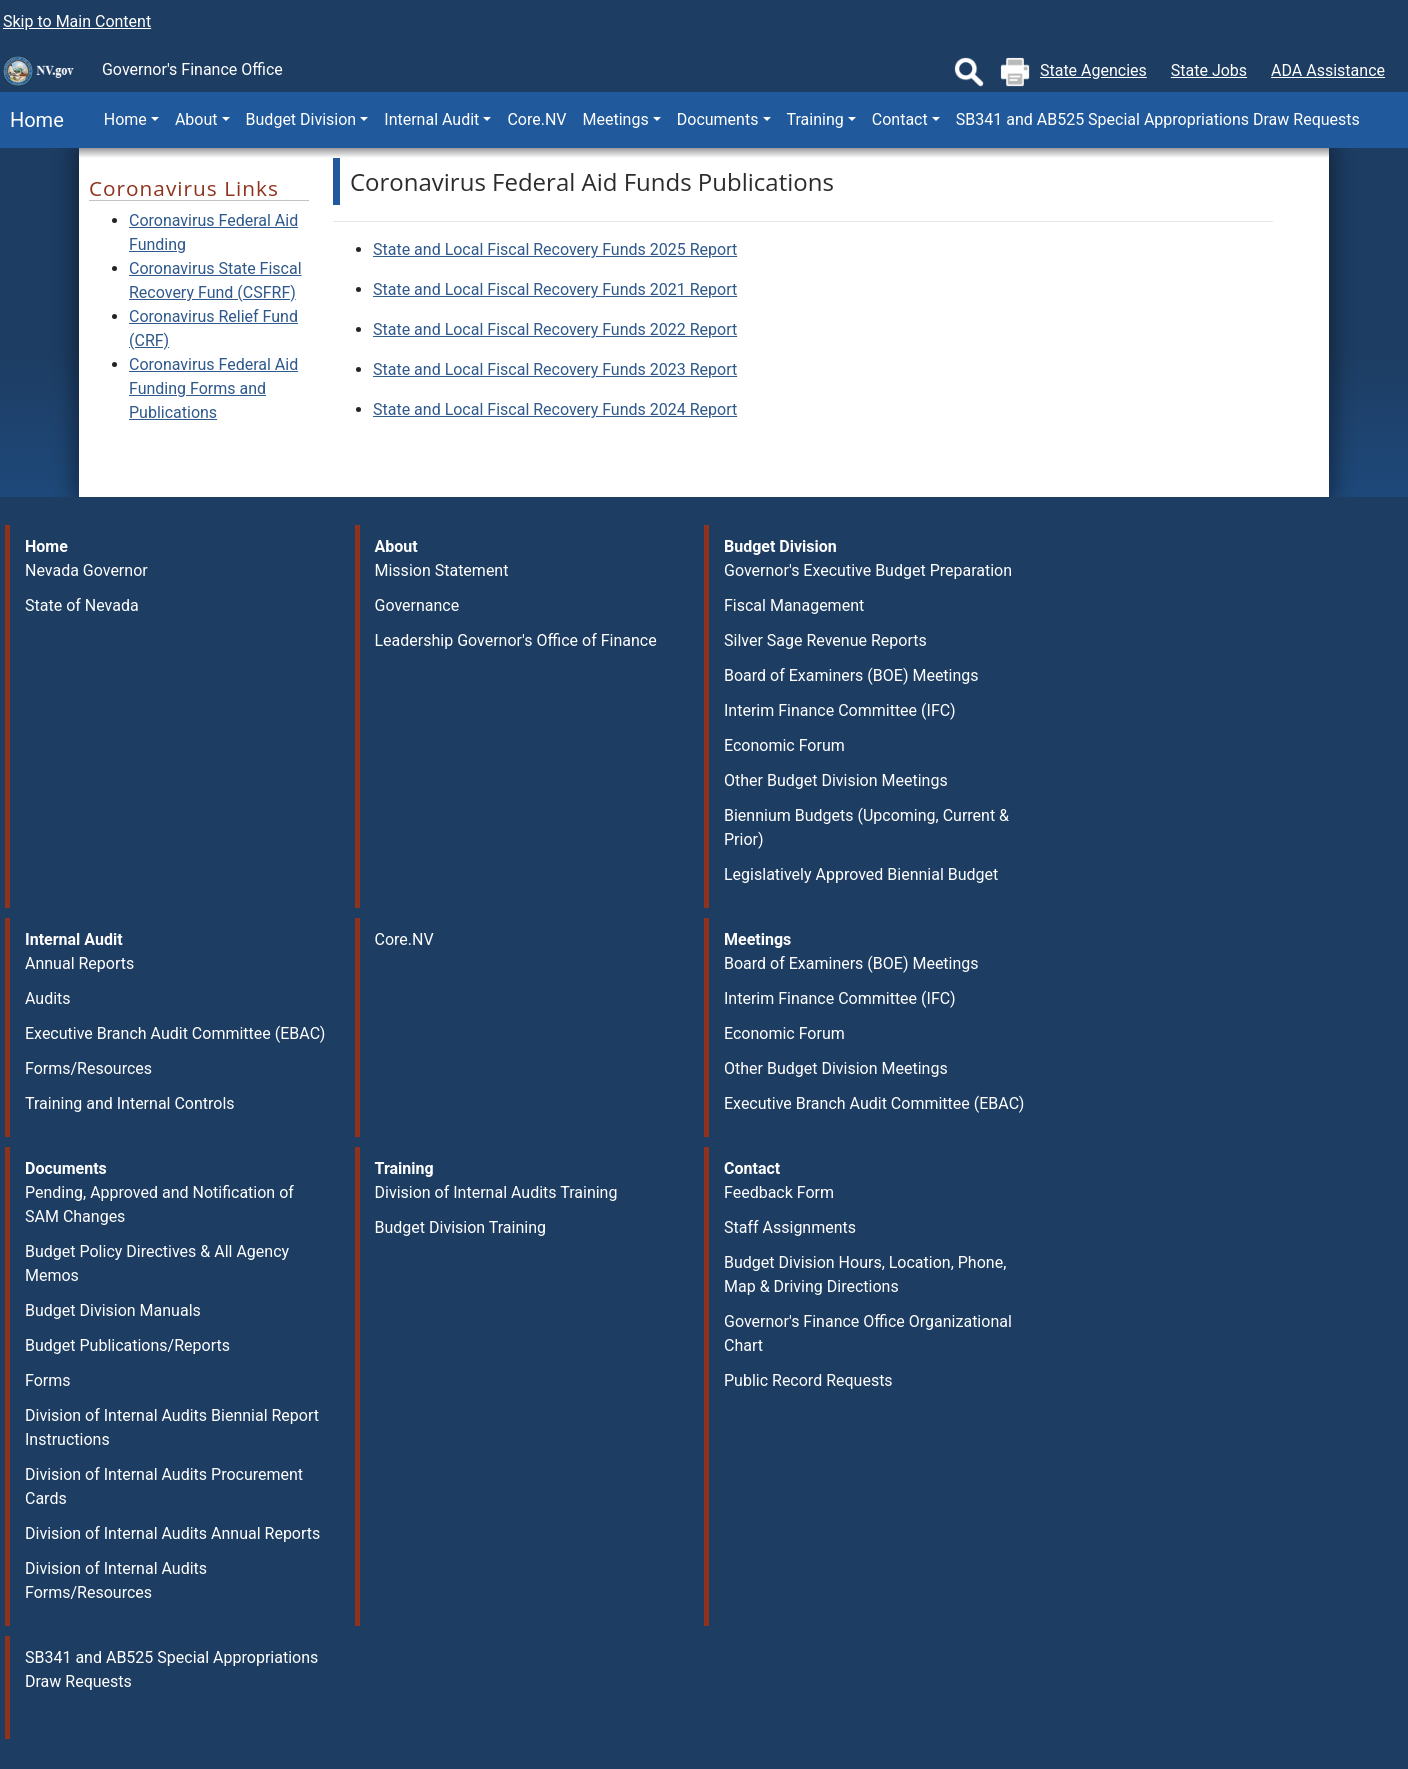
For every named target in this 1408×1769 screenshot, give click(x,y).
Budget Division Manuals (113, 1310)
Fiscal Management (794, 605)
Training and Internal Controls (130, 1103)
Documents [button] (718, 119)
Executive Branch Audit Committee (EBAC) (175, 1033)
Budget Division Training (461, 1227)
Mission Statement (442, 570)
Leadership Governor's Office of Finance (516, 640)
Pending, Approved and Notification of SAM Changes (159, 1204)
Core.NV (536, 119)
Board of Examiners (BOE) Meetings (851, 675)
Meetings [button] (616, 119)
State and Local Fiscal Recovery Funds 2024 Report (555, 409)
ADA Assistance (1328, 70)
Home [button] (125, 119)
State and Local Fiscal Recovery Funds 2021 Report (555, 289)
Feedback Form (779, 1192)
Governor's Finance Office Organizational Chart (868, 1333)
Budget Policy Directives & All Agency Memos (157, 1263)
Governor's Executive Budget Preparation (868, 570)
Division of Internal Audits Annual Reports (172, 1533)
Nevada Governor (86, 570)
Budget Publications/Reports (127, 1345)
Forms (48, 1380)
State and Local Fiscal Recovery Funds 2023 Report (555, 369)
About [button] (196, 119)
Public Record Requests (808, 1380)
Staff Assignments (790, 1227)
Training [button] (815, 119)
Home (32, 120)
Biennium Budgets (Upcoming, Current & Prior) (866, 827)
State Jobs (1209, 70)
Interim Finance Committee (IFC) (840, 710)
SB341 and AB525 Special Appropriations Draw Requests (1158, 119)
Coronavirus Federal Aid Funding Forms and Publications (213, 388)
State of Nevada (82, 605)
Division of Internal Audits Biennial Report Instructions (172, 1427)
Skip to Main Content (77, 21)
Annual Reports (79, 963)
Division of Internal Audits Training (496, 1192)
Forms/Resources (88, 1068)
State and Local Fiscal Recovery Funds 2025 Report (555, 249)
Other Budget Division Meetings (836, 780)
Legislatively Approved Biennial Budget (861, 874)
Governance (417, 605)
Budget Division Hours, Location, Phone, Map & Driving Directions (865, 1274)
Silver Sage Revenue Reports (825, 640)
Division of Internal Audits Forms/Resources (116, 1580)
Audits (48, 998)
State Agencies (1093, 70)
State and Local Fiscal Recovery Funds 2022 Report (555, 329)
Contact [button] (900, 119)
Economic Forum (784, 745)
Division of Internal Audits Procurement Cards (164, 1486)
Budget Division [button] (301, 119)
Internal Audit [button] (431, 119)
